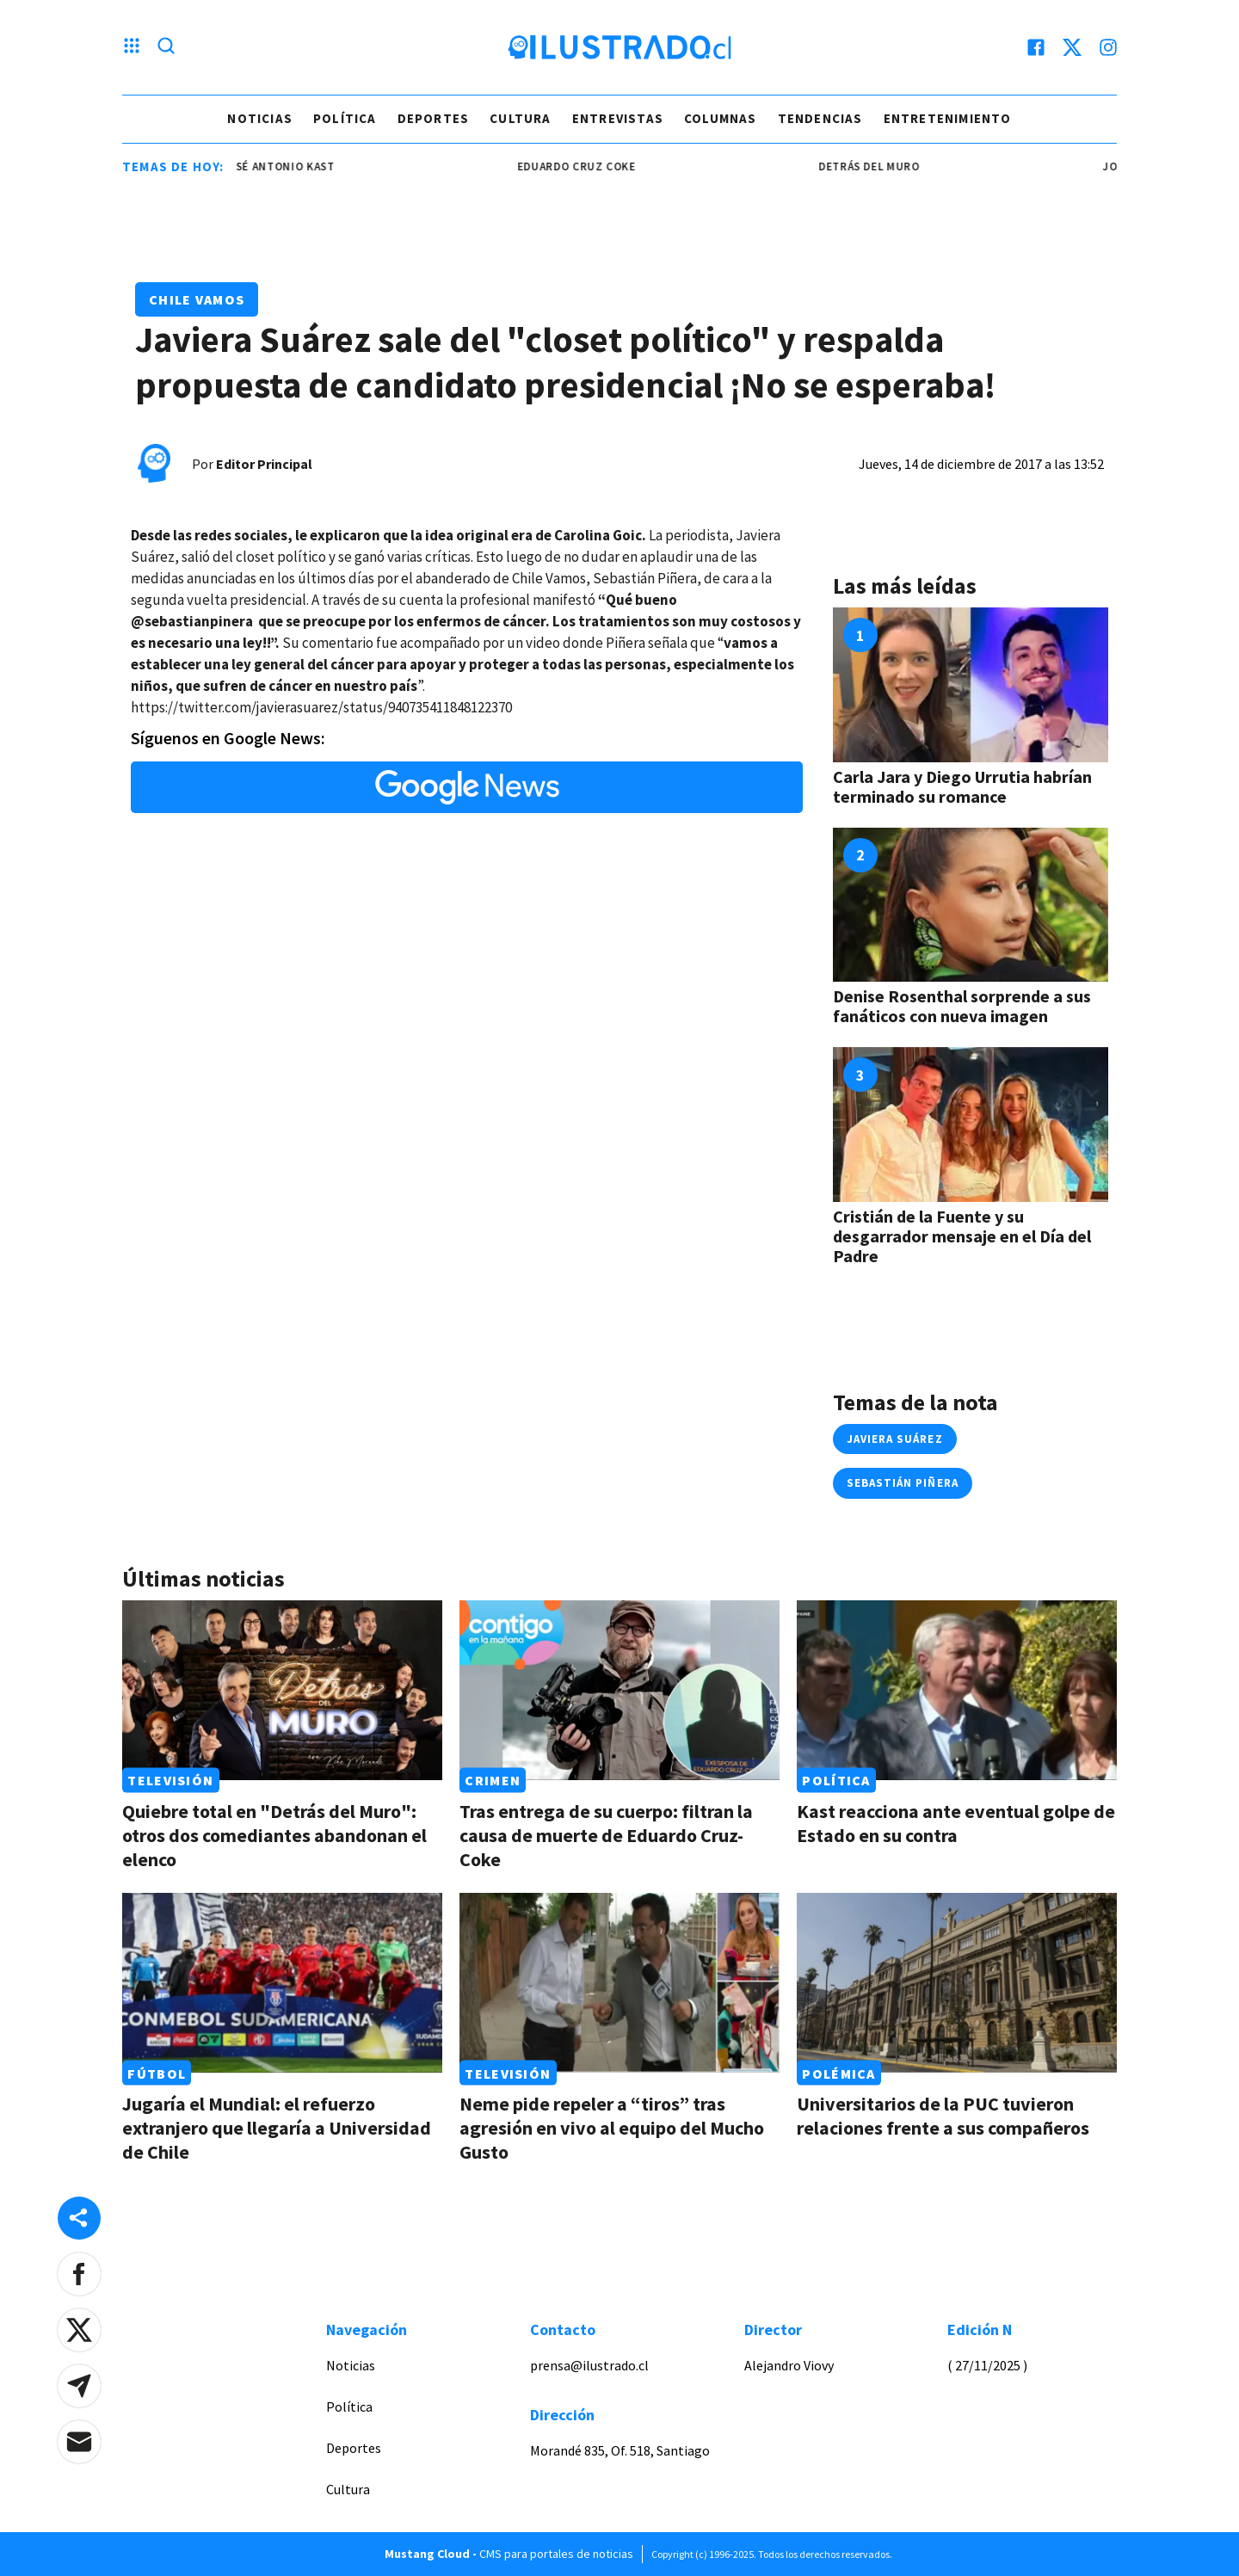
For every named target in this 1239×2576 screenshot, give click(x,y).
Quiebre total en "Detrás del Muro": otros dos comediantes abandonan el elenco (274, 1835)
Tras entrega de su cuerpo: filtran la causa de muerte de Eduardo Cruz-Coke (606, 1835)
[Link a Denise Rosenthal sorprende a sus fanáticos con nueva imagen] (970, 905)
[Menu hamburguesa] (131, 47)
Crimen (493, 1780)
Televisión (170, 1780)
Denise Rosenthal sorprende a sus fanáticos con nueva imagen (962, 1005)
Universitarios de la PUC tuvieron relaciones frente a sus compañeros (943, 2116)
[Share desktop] (79, 2218)
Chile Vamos (196, 299)
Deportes (434, 118)
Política (345, 118)
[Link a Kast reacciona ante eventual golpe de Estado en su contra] (957, 1690)
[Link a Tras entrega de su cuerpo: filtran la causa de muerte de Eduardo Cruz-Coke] (619, 1690)
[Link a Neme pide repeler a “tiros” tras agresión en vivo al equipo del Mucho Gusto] (619, 1983)
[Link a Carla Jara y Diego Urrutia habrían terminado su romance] (970, 684)
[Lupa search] (166, 47)
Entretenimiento (948, 118)
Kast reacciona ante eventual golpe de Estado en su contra (956, 1823)
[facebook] (1035, 47)
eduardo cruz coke (585, 166)
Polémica (838, 2072)
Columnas (720, 118)
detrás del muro (877, 166)
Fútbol (156, 2072)
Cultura (520, 118)
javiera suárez (895, 1439)
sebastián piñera (903, 1483)
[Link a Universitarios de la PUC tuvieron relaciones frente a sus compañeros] (957, 1983)
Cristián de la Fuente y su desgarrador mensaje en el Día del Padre (962, 1235)
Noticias (260, 118)
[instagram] (1108, 47)
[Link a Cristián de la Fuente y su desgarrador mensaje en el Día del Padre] (970, 1124)
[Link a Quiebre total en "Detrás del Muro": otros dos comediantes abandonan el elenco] (282, 1690)
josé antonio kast (286, 166)
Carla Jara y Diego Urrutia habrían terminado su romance (962, 786)
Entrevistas (617, 118)
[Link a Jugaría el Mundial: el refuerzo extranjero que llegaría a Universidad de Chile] (282, 1983)
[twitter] (1072, 47)
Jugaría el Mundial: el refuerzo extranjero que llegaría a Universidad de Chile (276, 2128)
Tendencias (820, 118)
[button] (79, 2274)
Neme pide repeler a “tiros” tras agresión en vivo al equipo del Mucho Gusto (611, 2128)
